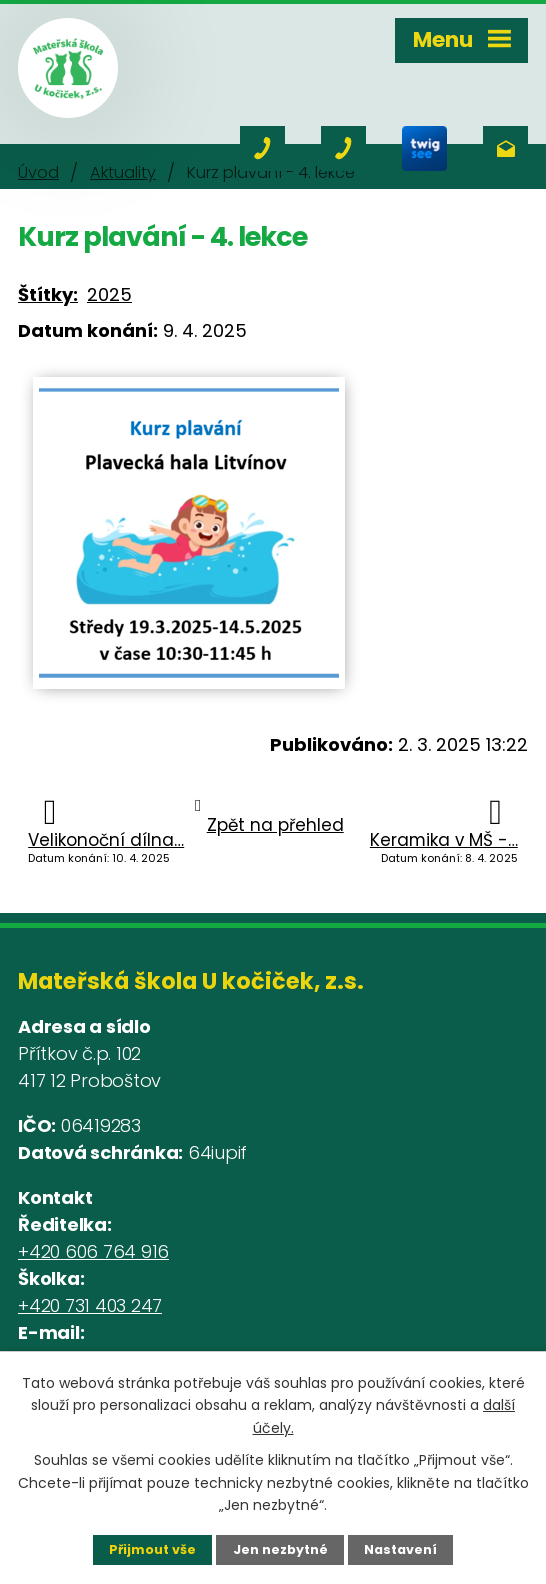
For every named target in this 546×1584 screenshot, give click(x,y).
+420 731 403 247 (90, 1305)
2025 (109, 294)
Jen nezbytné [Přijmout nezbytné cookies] (280, 1549)
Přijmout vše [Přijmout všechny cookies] (152, 1549)
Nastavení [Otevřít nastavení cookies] (400, 1549)
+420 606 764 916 (93, 1251)
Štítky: (48, 294)
